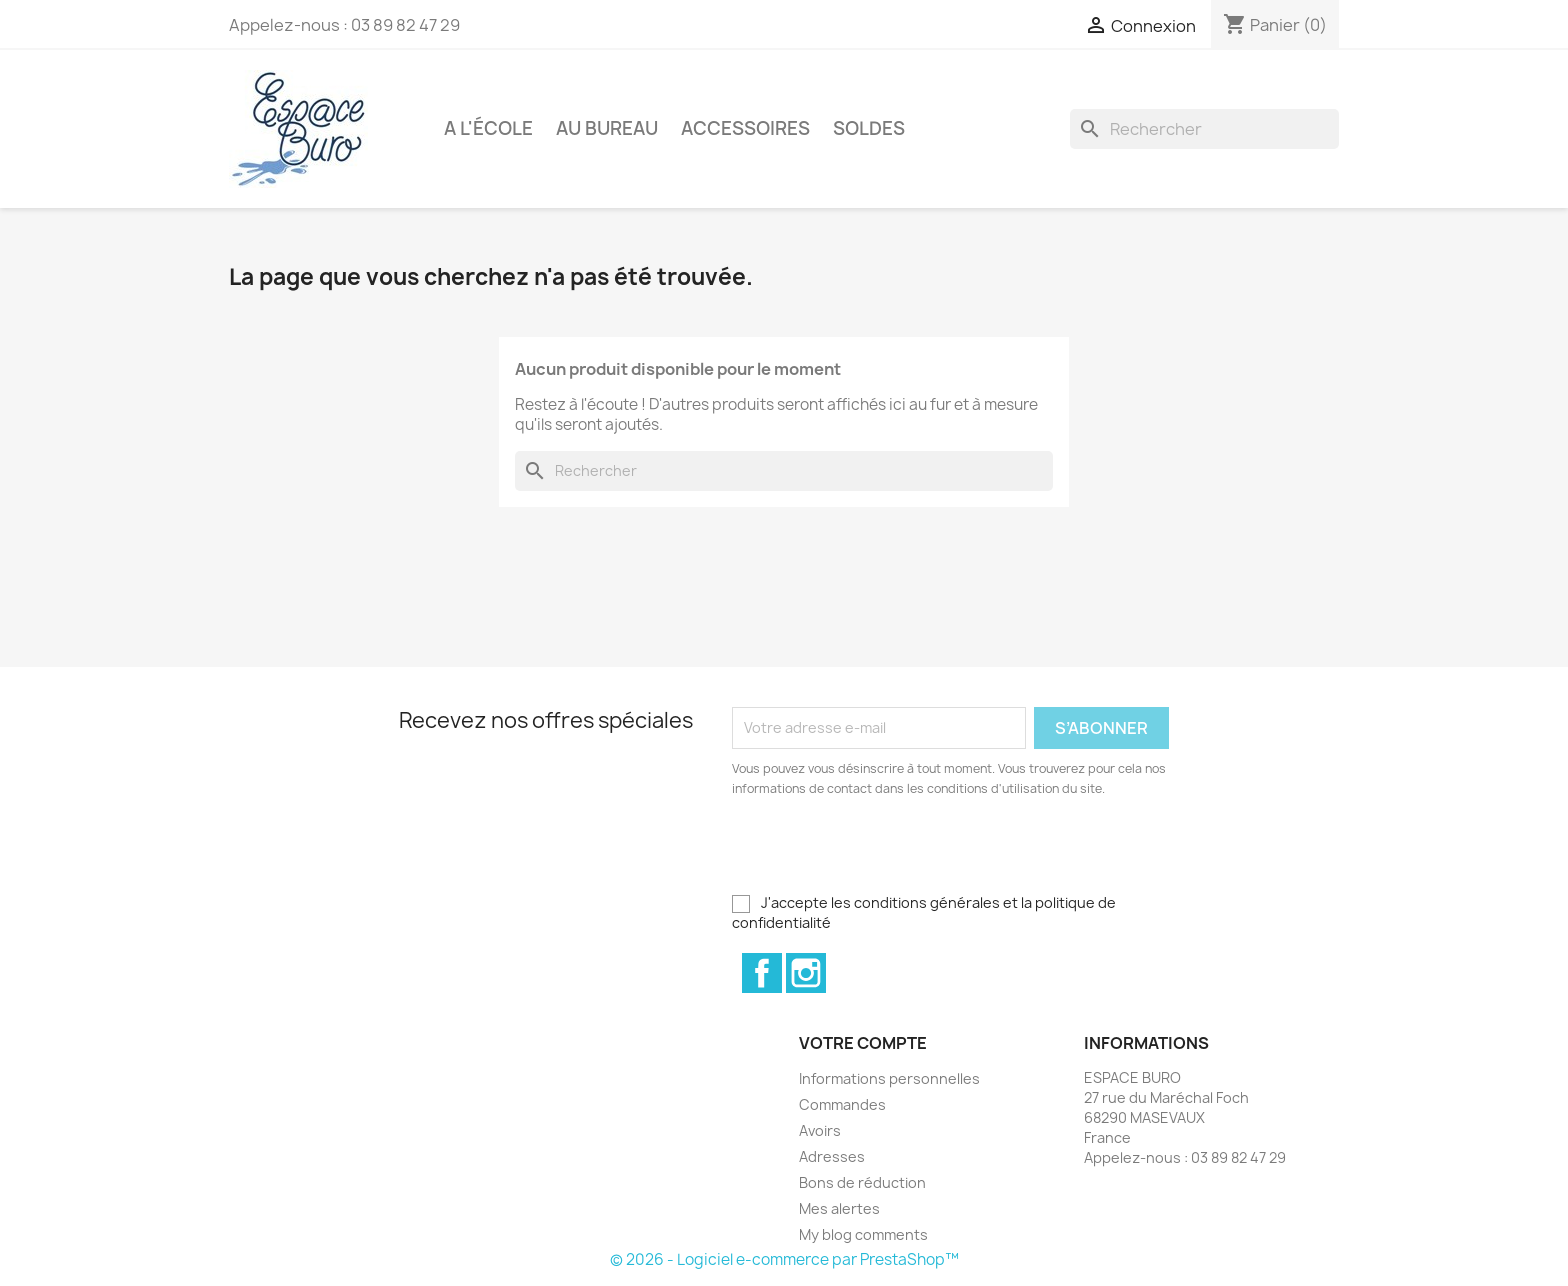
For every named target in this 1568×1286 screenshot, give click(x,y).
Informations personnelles (889, 1078)
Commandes (842, 1104)
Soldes (869, 128)
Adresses (832, 1156)
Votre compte (863, 1043)
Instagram (806, 973)
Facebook (762, 973)
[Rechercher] (1204, 129)
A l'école (488, 128)
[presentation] (899, 854)
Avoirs (820, 1130)
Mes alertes (839, 1208)
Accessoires (745, 128)
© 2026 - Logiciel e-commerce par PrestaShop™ (784, 1259)
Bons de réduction (862, 1182)
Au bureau (607, 128)
